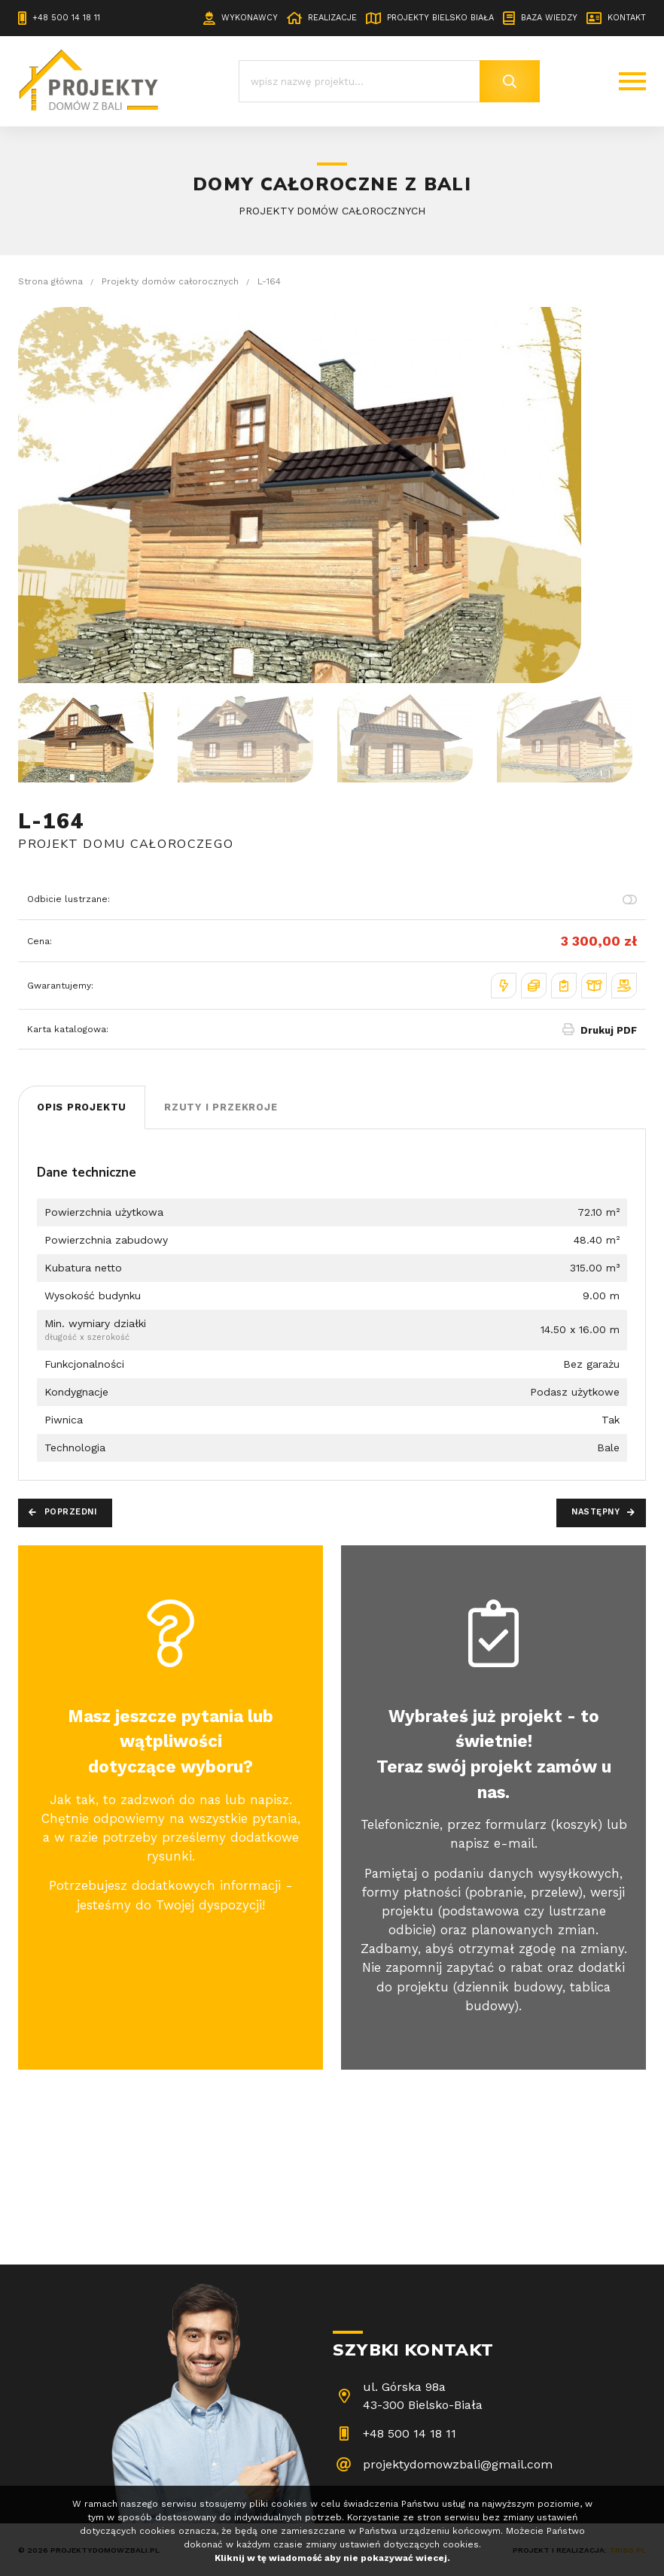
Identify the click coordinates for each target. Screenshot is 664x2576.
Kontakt (627, 18)
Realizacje (332, 18)
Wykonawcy (249, 18)
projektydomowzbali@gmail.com (458, 2464)
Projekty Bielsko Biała (440, 18)
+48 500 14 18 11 (66, 18)
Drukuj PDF (608, 1030)
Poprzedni (70, 1512)
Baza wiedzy (549, 18)
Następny (595, 1512)
